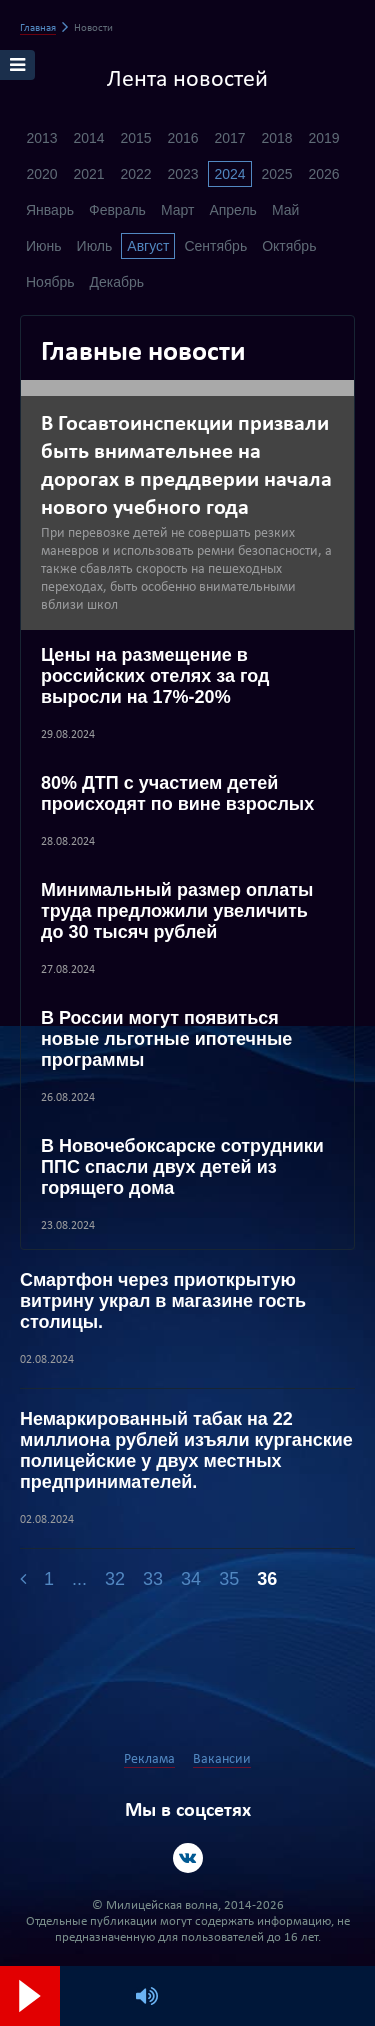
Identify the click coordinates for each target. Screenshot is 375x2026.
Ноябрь (50, 282)
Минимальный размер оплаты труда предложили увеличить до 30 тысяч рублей (177, 911)
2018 (276, 138)
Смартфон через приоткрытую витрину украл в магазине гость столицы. (163, 1301)
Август (148, 246)
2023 (182, 174)
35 (229, 1579)
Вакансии (222, 1759)
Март (178, 210)
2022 (135, 174)
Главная (38, 28)
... (79, 1579)
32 (115, 1579)
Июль (95, 246)
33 (153, 1579)
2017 (229, 138)
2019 (323, 138)
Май (285, 210)
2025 (276, 174)
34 (191, 1579)
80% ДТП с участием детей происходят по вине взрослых (177, 793)
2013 (41, 138)
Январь (50, 210)
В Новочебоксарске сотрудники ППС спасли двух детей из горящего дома (182, 1167)
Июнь (44, 246)
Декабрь (117, 282)
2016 (182, 138)
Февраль (117, 210)
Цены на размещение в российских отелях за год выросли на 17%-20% (155, 676)
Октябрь (289, 246)
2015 (135, 138)
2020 (41, 174)
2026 (323, 174)
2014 (88, 138)
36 (267, 1579)
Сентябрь (215, 246)
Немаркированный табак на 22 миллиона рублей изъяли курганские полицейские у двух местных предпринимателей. (186, 1450)
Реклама (149, 1759)
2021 (88, 174)
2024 (229, 174)
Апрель (233, 210)
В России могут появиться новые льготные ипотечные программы (166, 1039)
